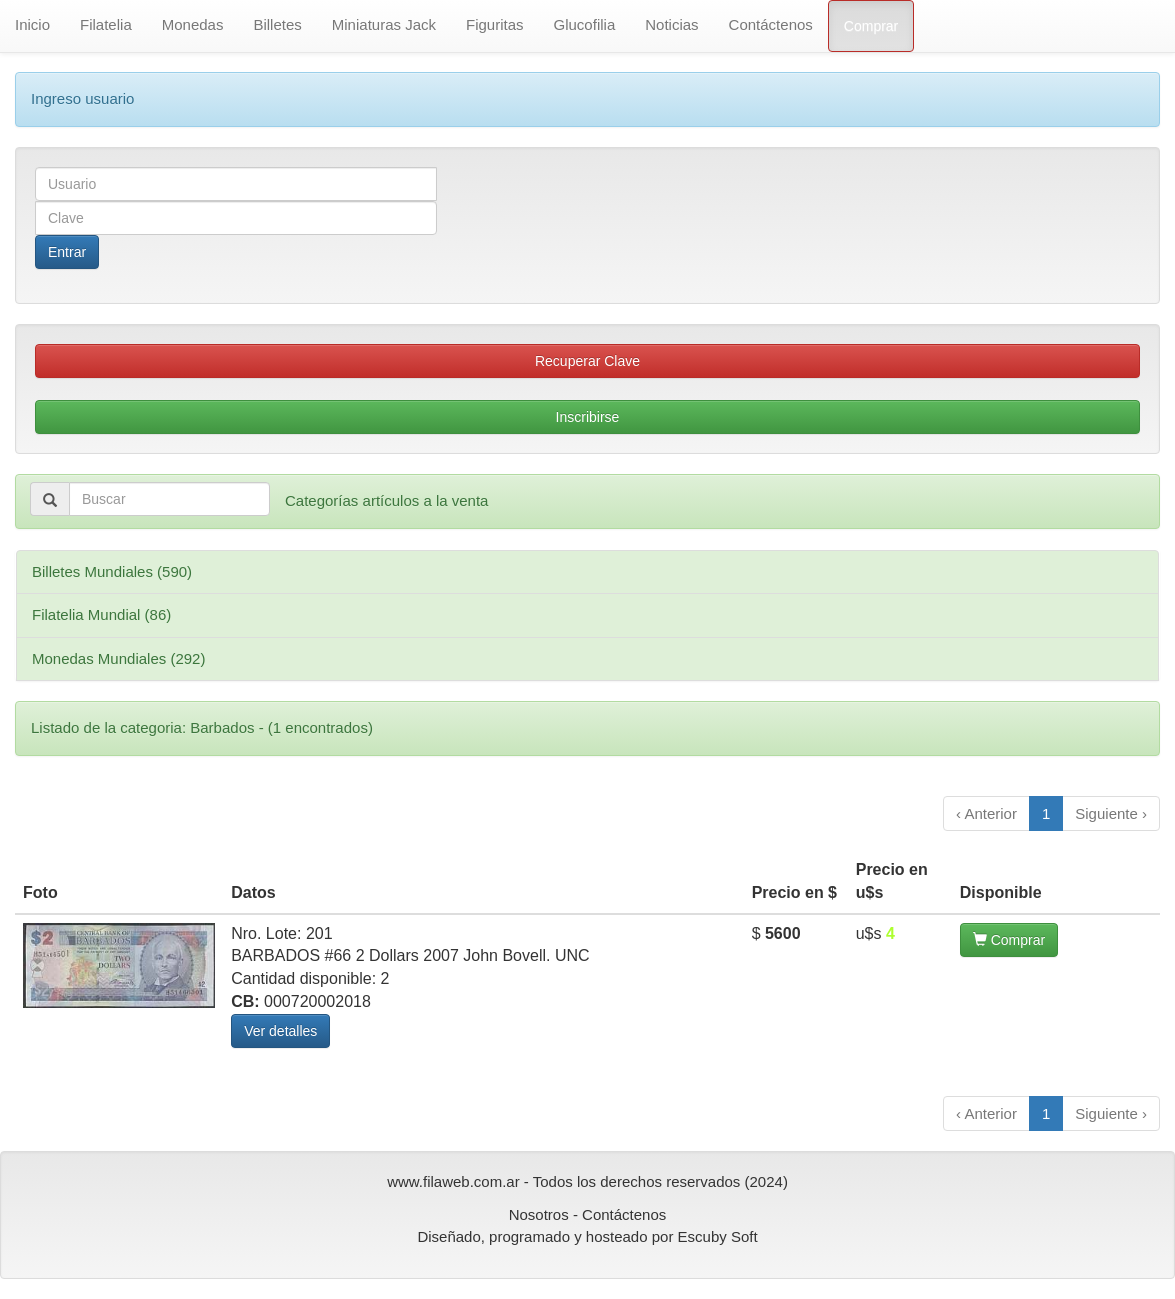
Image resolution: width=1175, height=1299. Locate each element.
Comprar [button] (1009, 940)
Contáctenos (771, 24)
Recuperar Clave (587, 361)
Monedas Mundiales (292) (118, 658)
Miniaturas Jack (384, 24)
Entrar (67, 252)
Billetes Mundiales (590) (112, 571)
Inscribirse (588, 417)
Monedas (193, 24)
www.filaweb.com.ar (453, 1181)
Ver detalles (280, 1031)
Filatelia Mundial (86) (101, 614)
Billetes (277, 24)
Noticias (671, 24)
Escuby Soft (718, 1236)
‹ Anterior (986, 813)
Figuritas (495, 24)
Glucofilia (585, 24)
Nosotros (539, 1214)
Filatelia (106, 24)
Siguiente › (1111, 813)
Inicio (32, 24)
